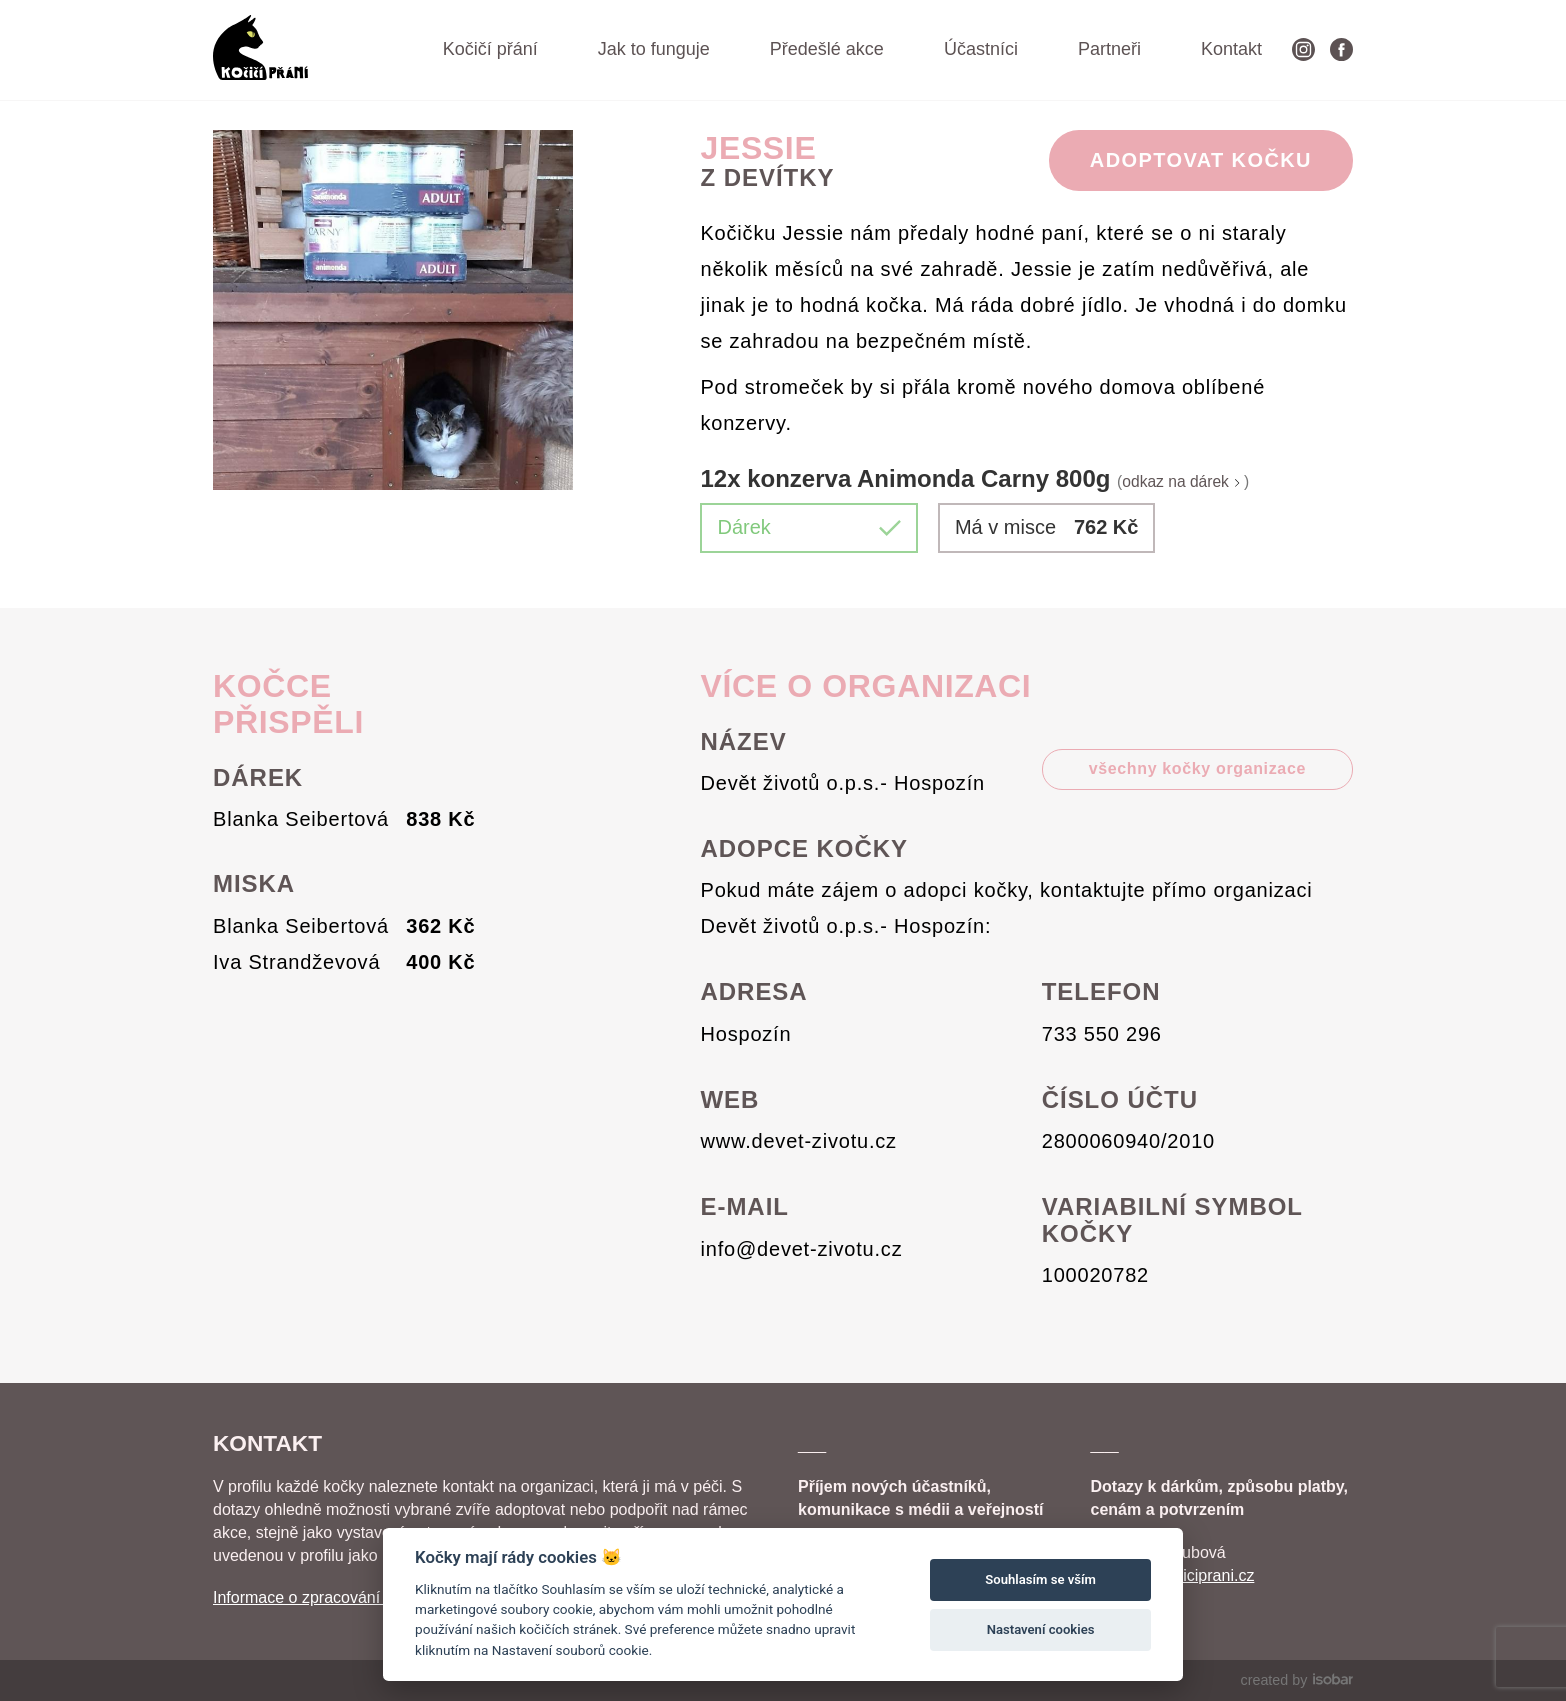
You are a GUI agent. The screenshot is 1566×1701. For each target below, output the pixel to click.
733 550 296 (1102, 1034)
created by (1297, 1680)
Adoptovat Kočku (1201, 160)
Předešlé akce (827, 49)
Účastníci (981, 49)
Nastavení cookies (1041, 1629)
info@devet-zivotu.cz (802, 1249)
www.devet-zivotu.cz (799, 1141)
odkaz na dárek (1183, 481)
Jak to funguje (654, 49)
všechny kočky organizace (1197, 768)
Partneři (1109, 49)
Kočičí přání (490, 49)
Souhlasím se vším (1040, 1579)
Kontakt (1231, 49)
